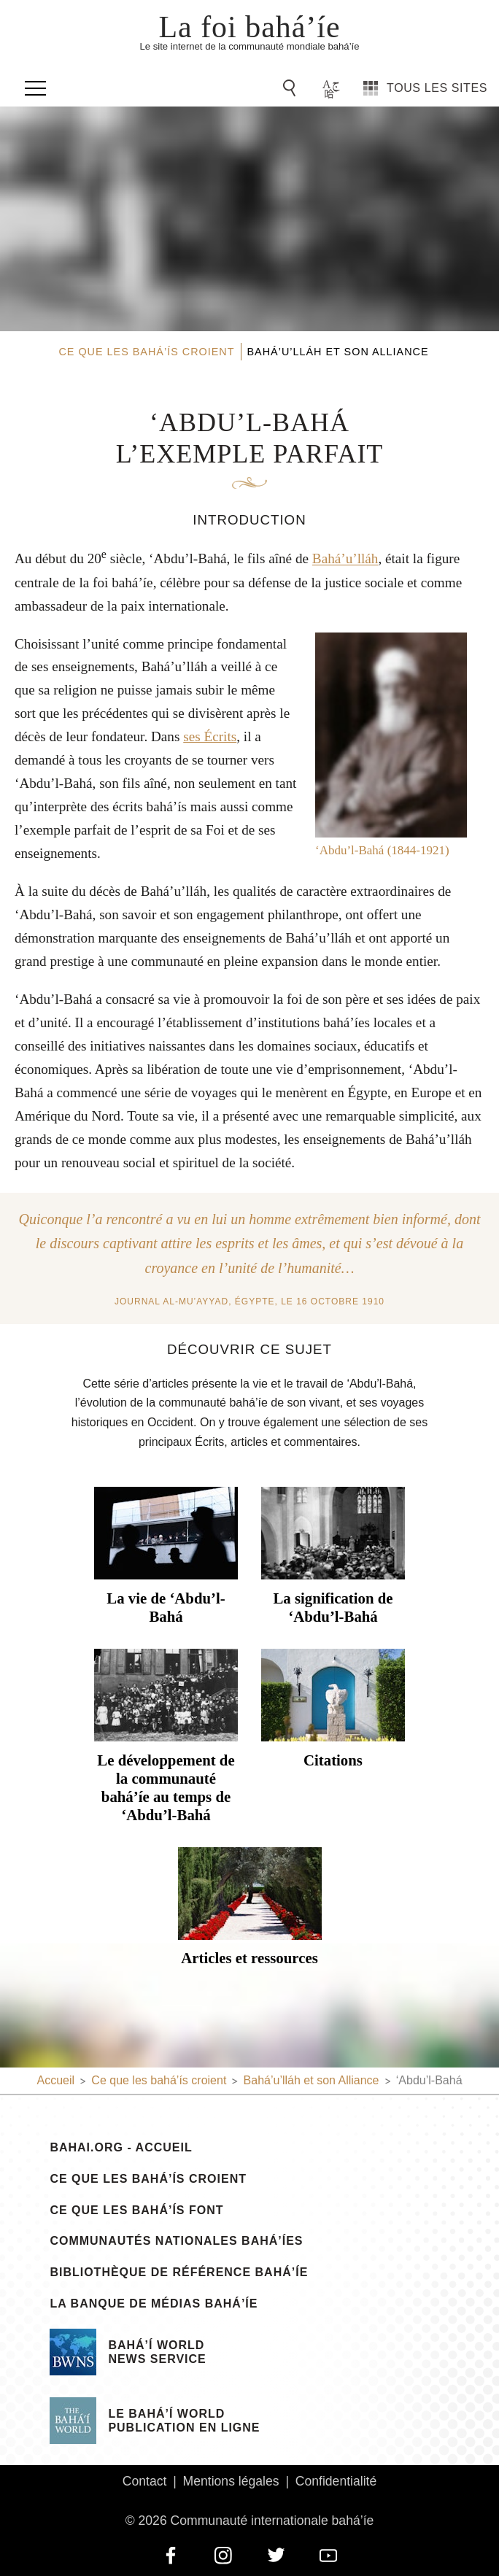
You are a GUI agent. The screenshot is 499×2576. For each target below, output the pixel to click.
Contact (145, 2481)
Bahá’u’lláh (345, 559)
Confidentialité (336, 2481)
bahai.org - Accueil (121, 2148)
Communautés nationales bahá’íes (176, 2241)
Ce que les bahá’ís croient (148, 2179)
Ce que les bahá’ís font (136, 2210)
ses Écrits (209, 736)
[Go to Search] (291, 88)
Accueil (55, 2080)
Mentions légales (231, 2481)
